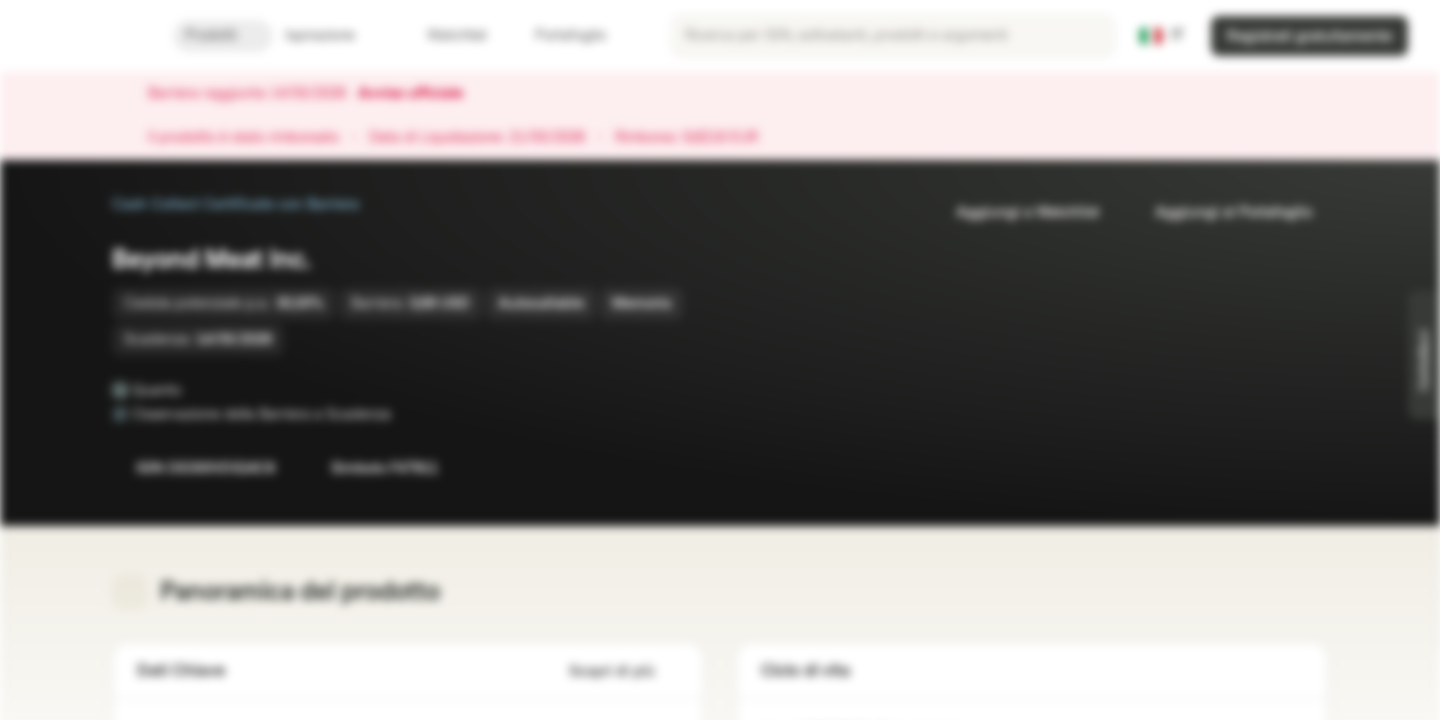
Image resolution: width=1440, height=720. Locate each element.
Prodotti (223, 35)
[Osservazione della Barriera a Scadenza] (405, 414)
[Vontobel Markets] (86, 36)
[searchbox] (893, 36)
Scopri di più (624, 671)
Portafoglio (558, 35)
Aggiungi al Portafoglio (1221, 212)
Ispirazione (332, 35)
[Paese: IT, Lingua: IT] (1162, 36)
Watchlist (445, 35)
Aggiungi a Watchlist (1015, 212)
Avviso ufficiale (420, 94)
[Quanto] (195, 390)
